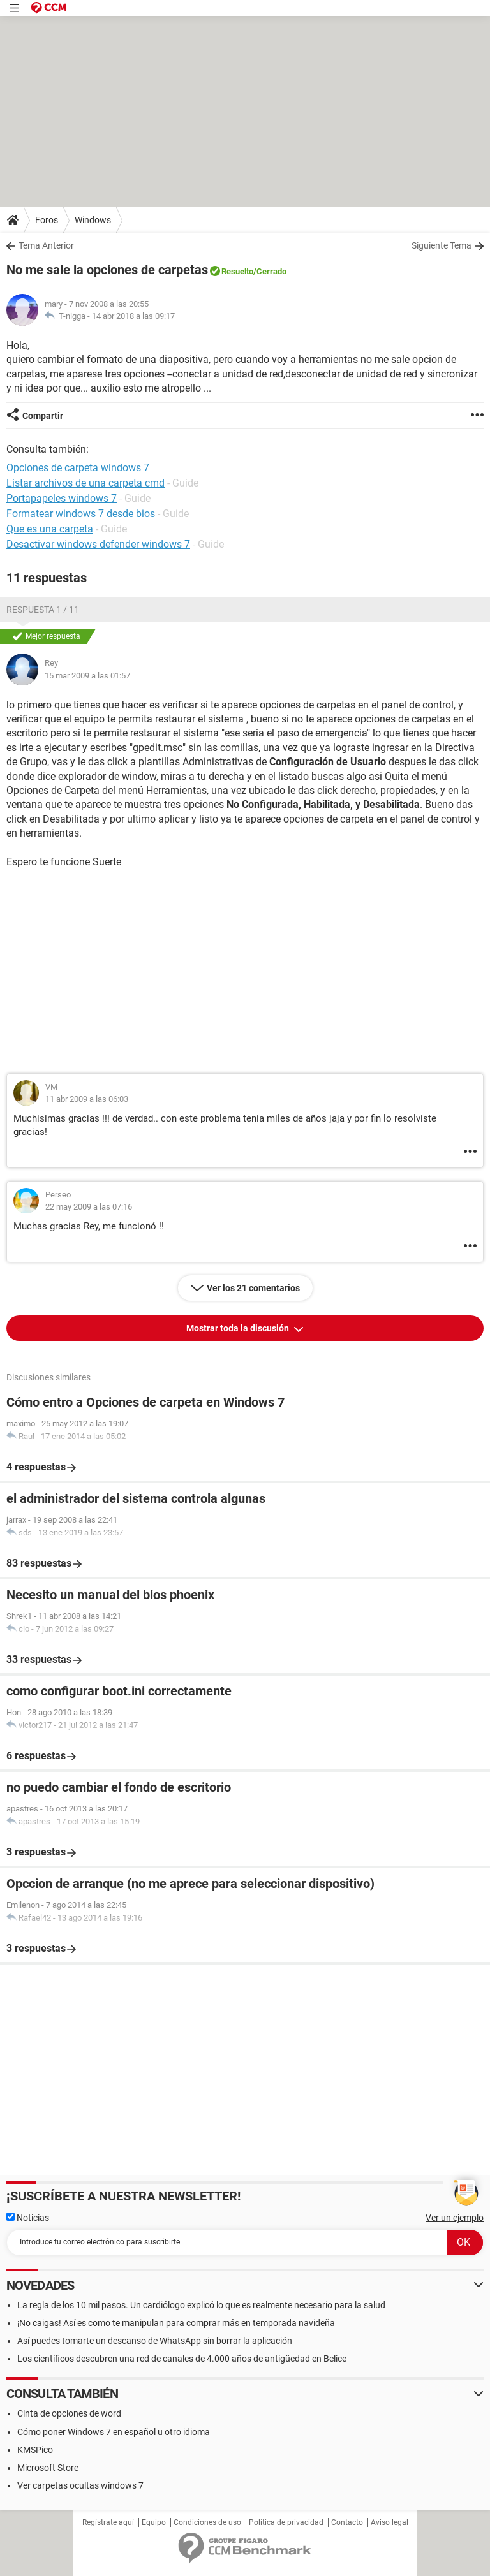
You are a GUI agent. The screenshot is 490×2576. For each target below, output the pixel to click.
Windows (93, 220)
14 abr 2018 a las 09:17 (133, 316)
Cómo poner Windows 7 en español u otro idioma (113, 2432)
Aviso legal (389, 2522)
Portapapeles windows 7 (61, 498)
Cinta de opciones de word (69, 2413)
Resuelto (237, 271)
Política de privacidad (286, 2522)
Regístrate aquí (108, 2522)
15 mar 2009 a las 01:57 (87, 675)
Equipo (154, 2522)
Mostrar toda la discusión (238, 1328)
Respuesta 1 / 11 (42, 609)
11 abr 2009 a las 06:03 (86, 1099)
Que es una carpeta (49, 529)
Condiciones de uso (207, 2522)
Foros (46, 220)
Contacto (347, 2522)
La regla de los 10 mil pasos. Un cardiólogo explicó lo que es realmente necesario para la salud (201, 2305)
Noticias (27, 2218)
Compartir (42, 416)
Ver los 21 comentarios (253, 1288)
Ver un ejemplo (455, 2218)
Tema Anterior (46, 245)
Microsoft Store (47, 2468)
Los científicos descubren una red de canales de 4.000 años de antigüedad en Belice (181, 2358)
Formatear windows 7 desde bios (80, 514)
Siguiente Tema (441, 245)
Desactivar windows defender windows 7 (98, 544)
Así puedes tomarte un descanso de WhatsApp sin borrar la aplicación (154, 2341)
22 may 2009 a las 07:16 (88, 1206)
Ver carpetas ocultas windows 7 (80, 2485)
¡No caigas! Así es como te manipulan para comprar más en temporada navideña (176, 2323)
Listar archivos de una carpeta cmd (85, 483)
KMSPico (35, 2450)
